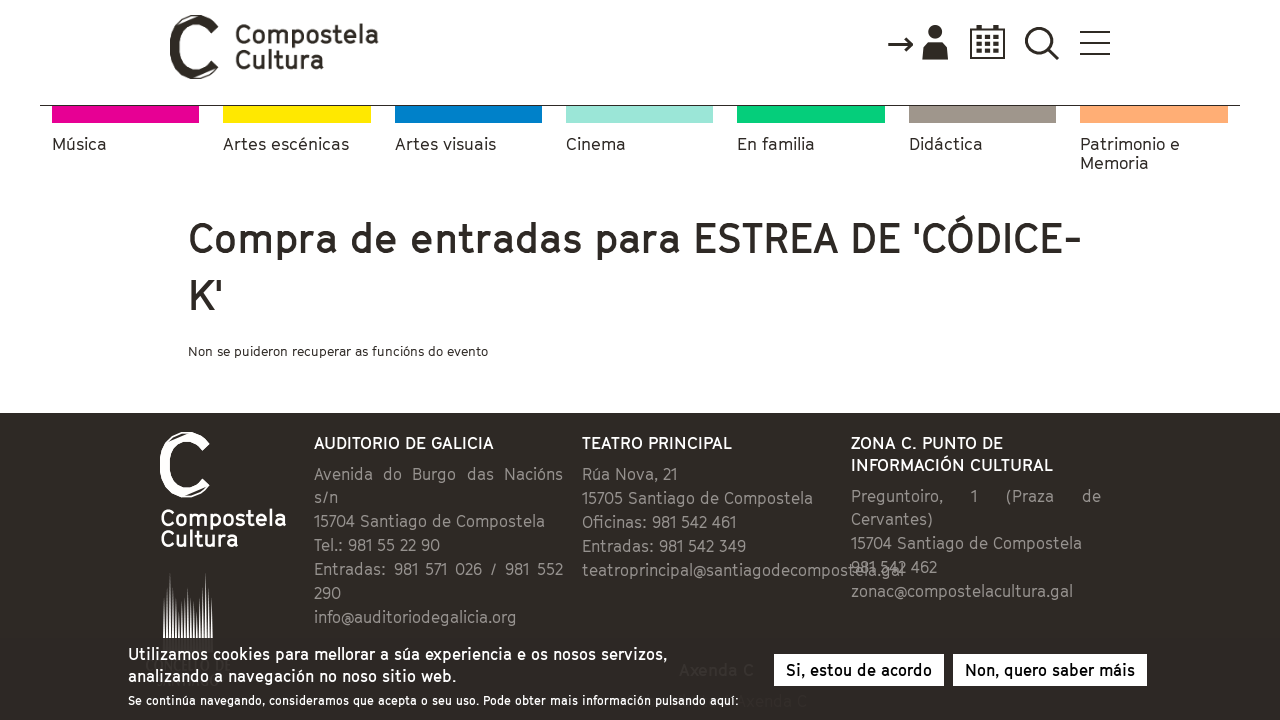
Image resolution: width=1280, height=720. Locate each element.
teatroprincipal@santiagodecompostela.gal (729, 515)
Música (79, 140)
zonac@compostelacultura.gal (1015, 513)
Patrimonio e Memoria (1130, 150)
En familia (776, 140)
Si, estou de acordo (859, 670)
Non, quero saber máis (1050, 670)
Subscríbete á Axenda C (736, 606)
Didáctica (946, 140)
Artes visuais (445, 140)
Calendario (1101, 42)
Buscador (1161, 42)
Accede (1037, 44)
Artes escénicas (286, 140)
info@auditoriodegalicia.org (333, 515)
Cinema (596, 140)
